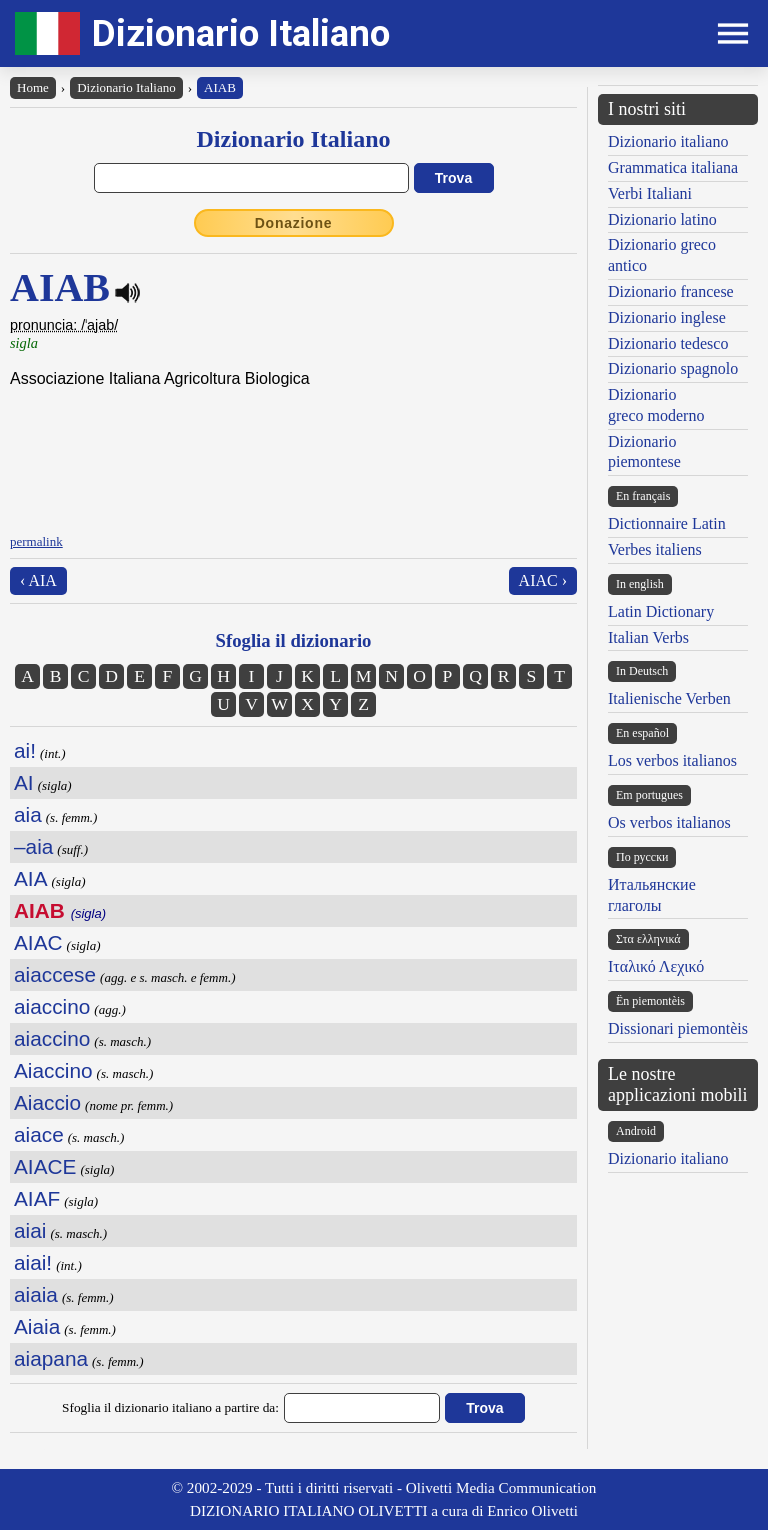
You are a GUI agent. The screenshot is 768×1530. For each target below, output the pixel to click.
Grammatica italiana (673, 167)
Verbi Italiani (650, 193)
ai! (25, 750)
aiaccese (55, 974)
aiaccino (52, 1006)
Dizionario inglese (667, 317)
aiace (39, 1134)
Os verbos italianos (669, 822)
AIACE (45, 1166)
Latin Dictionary (661, 611)
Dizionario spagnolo (673, 368)
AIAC (38, 942)
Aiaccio (47, 1102)
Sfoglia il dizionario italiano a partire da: (170, 1407)
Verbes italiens (655, 549)
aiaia (36, 1294)
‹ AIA (38, 580)
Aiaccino (53, 1070)
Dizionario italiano (668, 141)
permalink (36, 541)
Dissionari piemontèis (678, 1028)
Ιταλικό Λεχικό (656, 966)
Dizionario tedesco (668, 343)
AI (24, 782)
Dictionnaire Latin (667, 523)
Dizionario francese (671, 291)
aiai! (33, 1262)
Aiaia (37, 1326)
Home (33, 87)
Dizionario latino (662, 219)
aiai (30, 1230)
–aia (33, 846)
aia (28, 814)
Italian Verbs (648, 637)
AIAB (220, 87)
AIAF (37, 1198)
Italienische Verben (669, 698)
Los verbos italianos (672, 760)
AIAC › (543, 580)
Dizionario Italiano (241, 33)
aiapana (51, 1358)
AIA (31, 878)
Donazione (294, 223)
